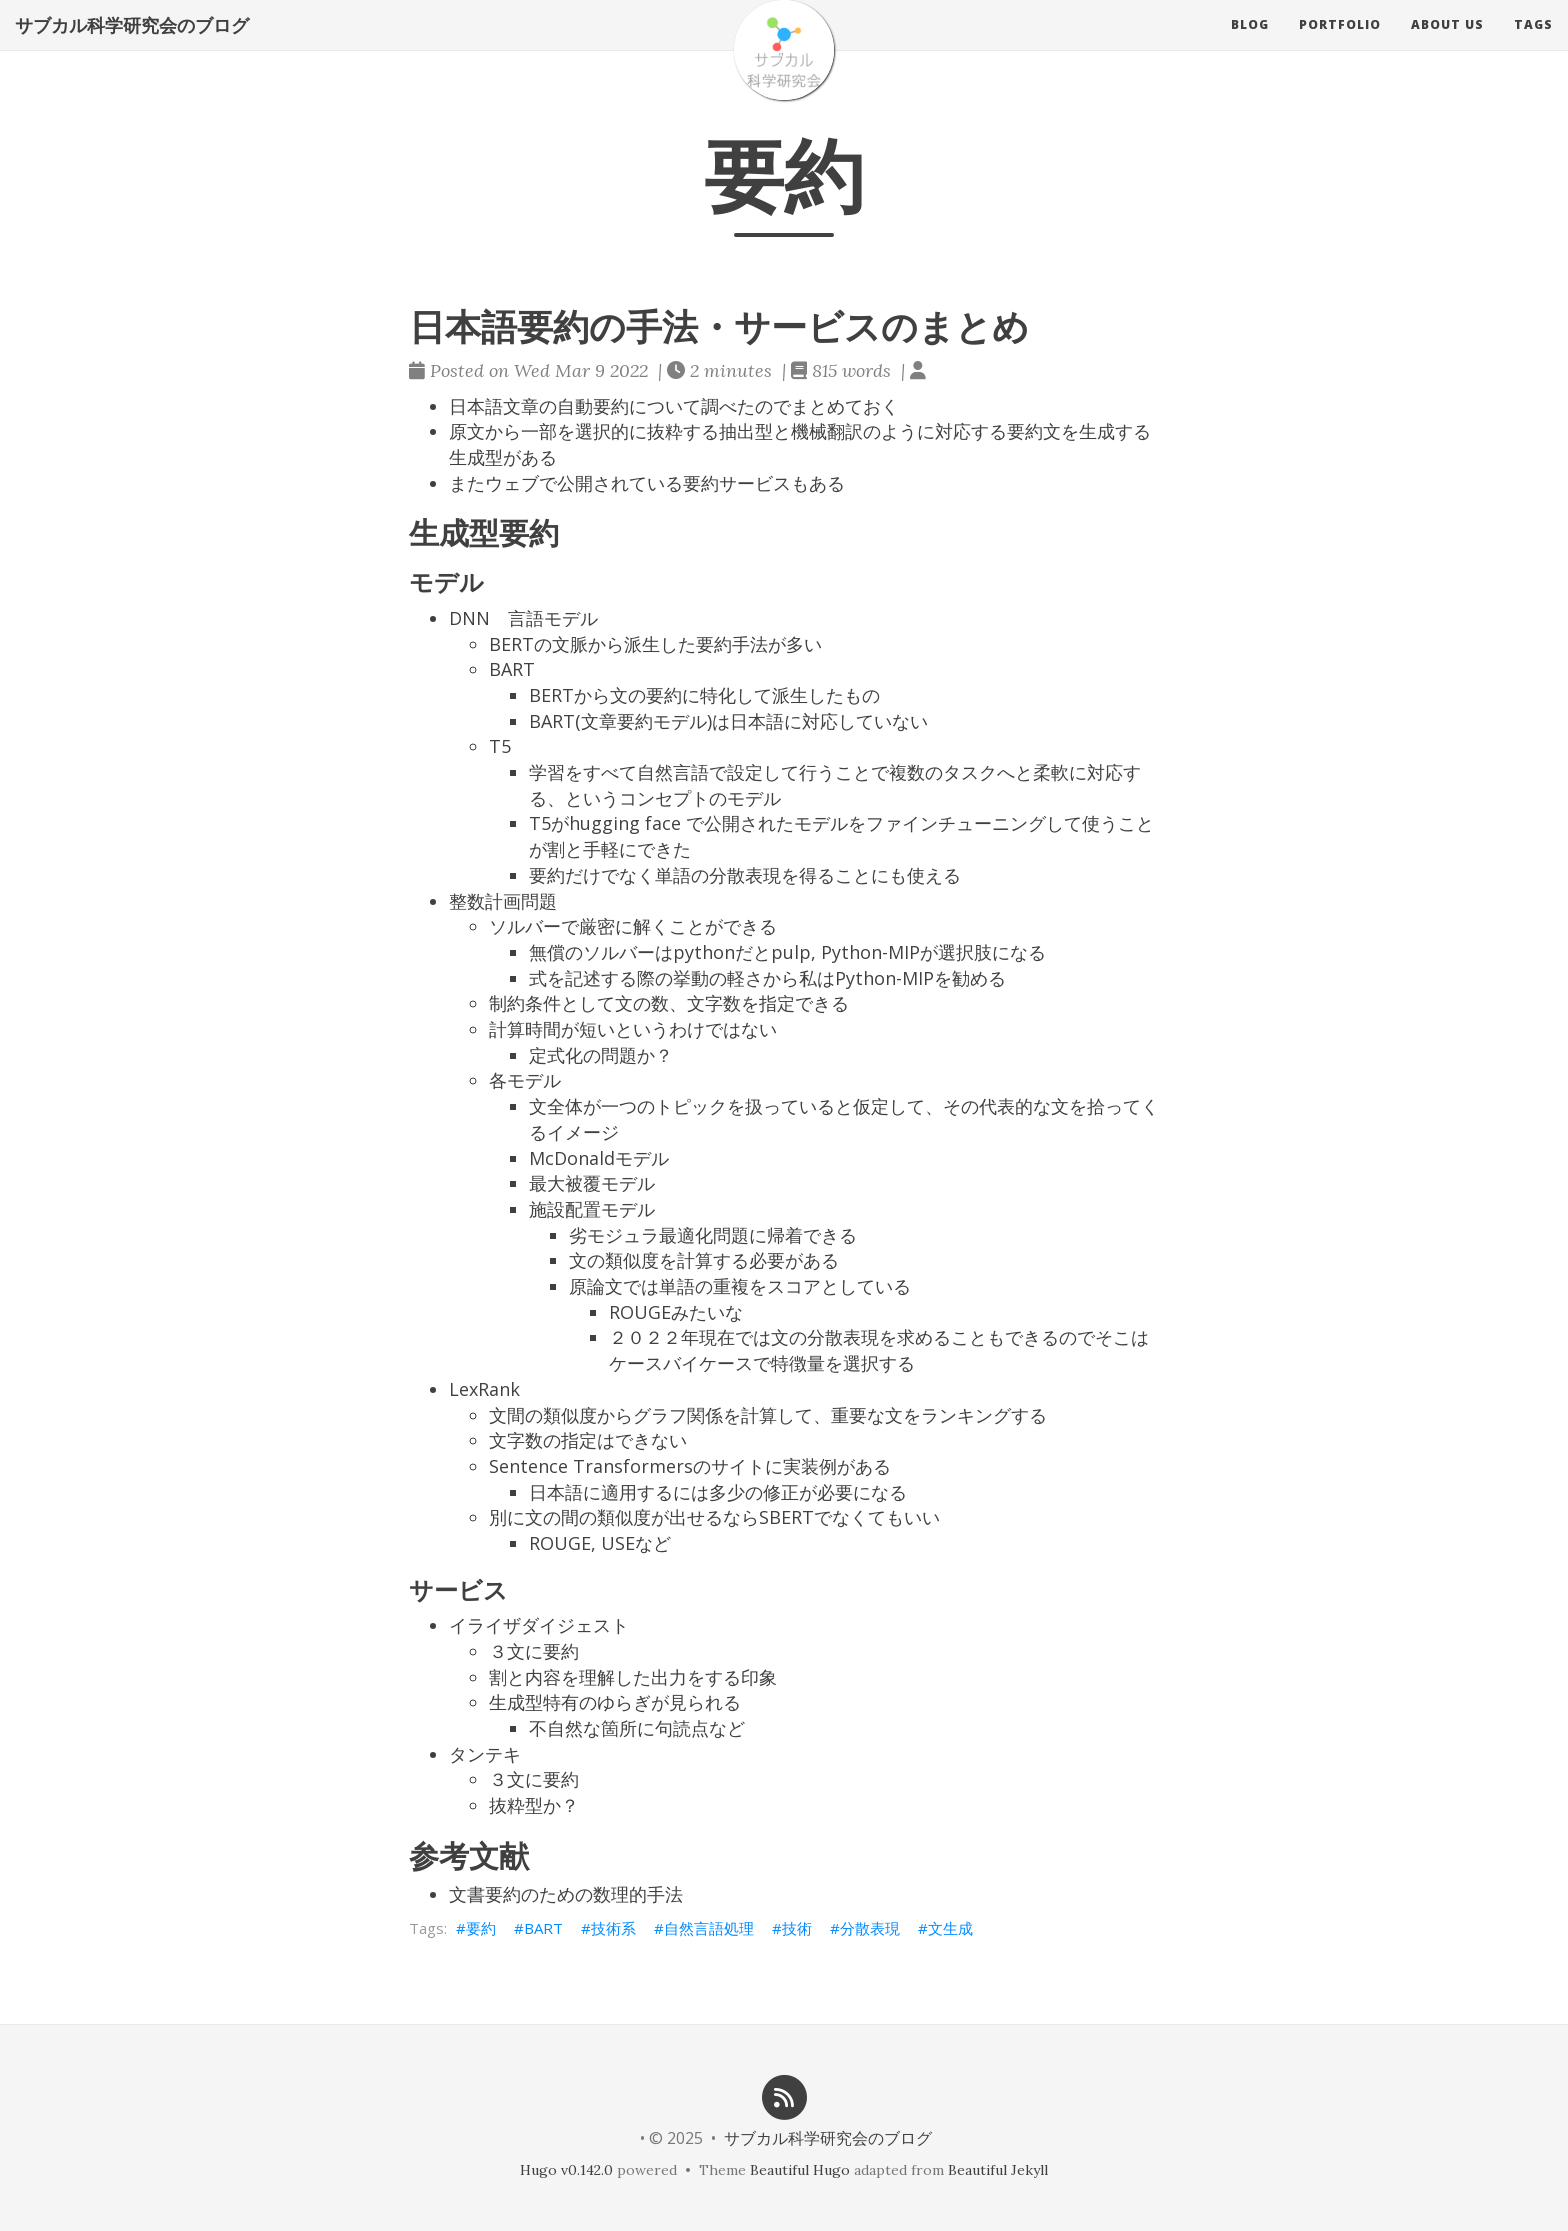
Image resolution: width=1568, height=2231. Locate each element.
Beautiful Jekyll (998, 2170)
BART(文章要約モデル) (620, 721)
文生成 (950, 1928)
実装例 (810, 1466)
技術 (797, 1928)
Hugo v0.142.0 (566, 2170)
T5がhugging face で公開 (634, 823)
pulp (791, 952)
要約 (481, 1928)
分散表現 (870, 1928)
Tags (1533, 44)
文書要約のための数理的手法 (566, 1894)
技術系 (613, 1928)
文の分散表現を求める (861, 1337)
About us (1447, 44)
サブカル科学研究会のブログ (132, 45)
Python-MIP (870, 952)
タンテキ (485, 1754)
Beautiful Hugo (800, 2170)
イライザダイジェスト (539, 1625)
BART (543, 1928)
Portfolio (1340, 44)
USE (618, 1543)
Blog (1250, 44)
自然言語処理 (709, 1928)
